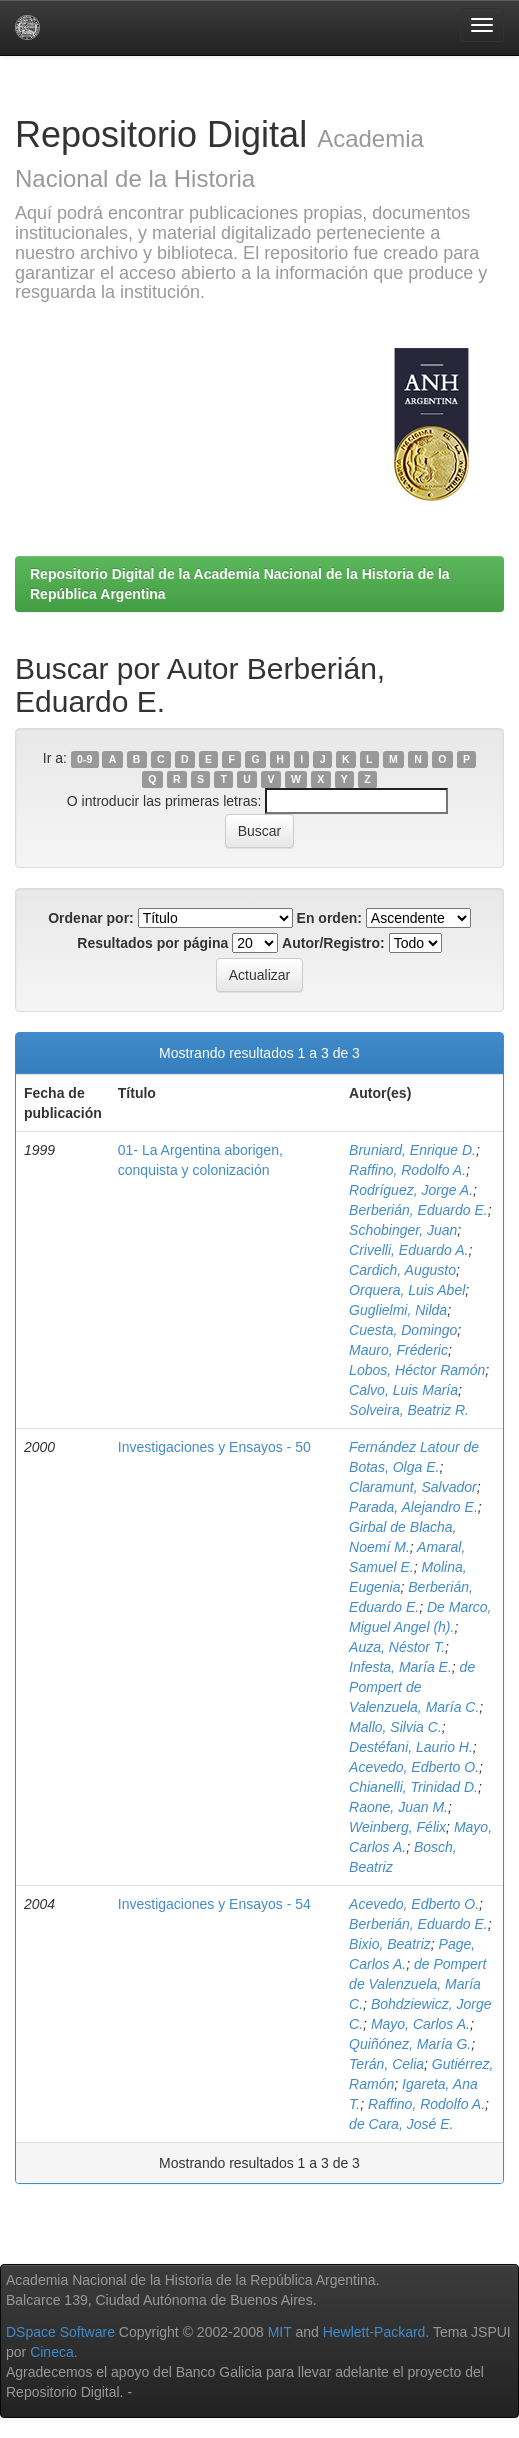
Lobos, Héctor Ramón (417, 1370)
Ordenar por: (91, 918)
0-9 (84, 759)
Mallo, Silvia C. (395, 1727)
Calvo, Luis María (403, 1390)
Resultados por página (152, 943)
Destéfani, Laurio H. (411, 1747)
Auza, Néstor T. (397, 1647)
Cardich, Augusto (402, 1270)
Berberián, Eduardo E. (418, 1210)
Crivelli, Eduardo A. (408, 1250)
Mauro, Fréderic (398, 1350)
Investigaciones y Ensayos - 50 (214, 1447)
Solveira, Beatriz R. (409, 1410)
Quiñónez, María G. (410, 2044)
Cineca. (53, 2352)
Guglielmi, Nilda (398, 1310)
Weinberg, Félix (397, 1827)
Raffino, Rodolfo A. (407, 1170)
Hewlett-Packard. (376, 2332)
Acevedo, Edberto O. (414, 1767)
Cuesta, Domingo (403, 1330)
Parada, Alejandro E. (413, 1507)
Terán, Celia (386, 2064)
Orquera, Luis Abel (407, 1290)
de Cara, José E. (401, 2124)
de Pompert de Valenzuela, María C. (414, 1687)
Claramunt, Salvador (413, 1487)
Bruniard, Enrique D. (412, 1150)
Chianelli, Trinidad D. (413, 1787)
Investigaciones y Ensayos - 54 (214, 1904)
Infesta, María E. (400, 1667)
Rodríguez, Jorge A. (411, 1190)
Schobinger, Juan (403, 1230)
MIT (280, 2332)
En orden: (329, 918)
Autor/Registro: (333, 943)
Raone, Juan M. (398, 1807)
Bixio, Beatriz (390, 1944)
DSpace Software (60, 2332)
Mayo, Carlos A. (420, 2024)
